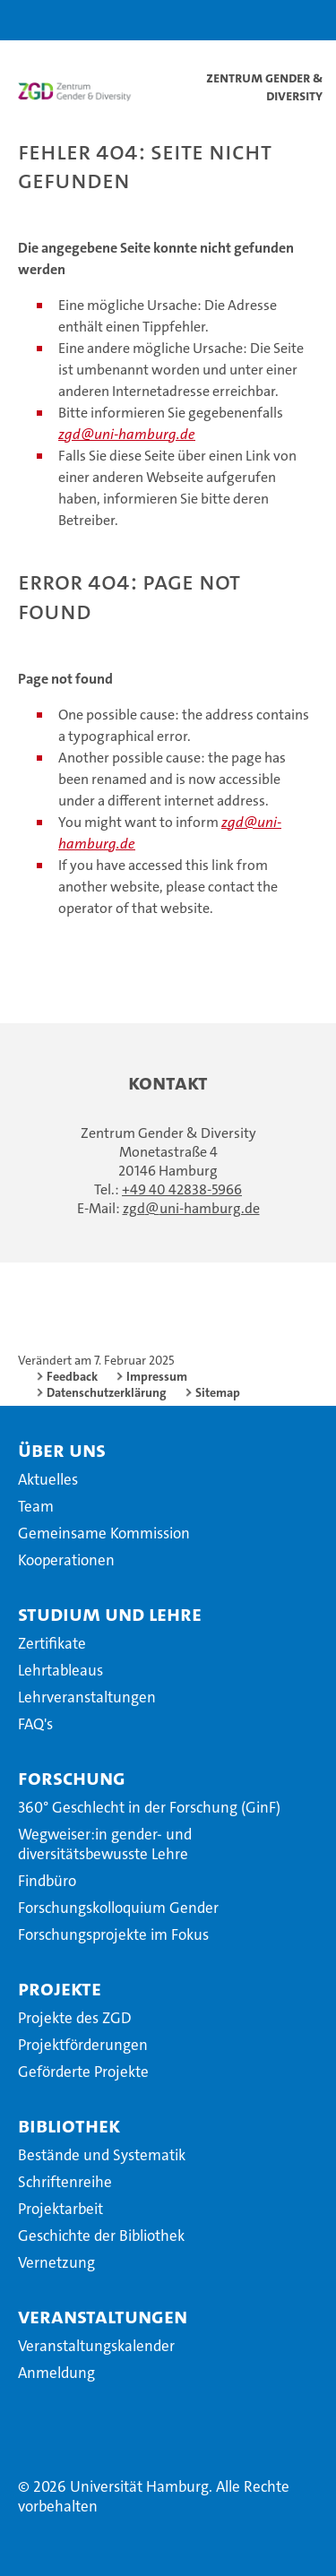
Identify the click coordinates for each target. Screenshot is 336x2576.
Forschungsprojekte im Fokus (113, 1934)
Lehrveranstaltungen (87, 1697)
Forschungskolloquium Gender (118, 1907)
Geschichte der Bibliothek (101, 2235)
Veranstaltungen (102, 2316)
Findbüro (47, 1881)
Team (36, 1506)
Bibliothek (69, 2125)
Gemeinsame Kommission (104, 1533)
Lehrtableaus (60, 1670)
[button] (266, 20)
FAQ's (35, 1724)
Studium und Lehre (110, 1613)
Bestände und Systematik (101, 2155)
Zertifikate (52, 1643)
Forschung (71, 1777)
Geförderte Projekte (83, 2071)
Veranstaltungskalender (96, 2346)
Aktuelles (48, 1479)
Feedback (72, 1376)
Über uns (62, 1449)
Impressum (156, 1376)
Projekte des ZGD (75, 2018)
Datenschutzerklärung (107, 1392)
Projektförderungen (83, 2045)
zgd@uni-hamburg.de (126, 434)
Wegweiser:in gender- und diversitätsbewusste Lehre (105, 1844)
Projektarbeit (60, 2208)
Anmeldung (56, 2372)
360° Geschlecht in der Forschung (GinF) (149, 1807)
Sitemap (217, 1392)
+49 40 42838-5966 (182, 1189)
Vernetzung (56, 2262)
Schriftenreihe (65, 2182)
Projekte (59, 1988)
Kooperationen (66, 1560)
